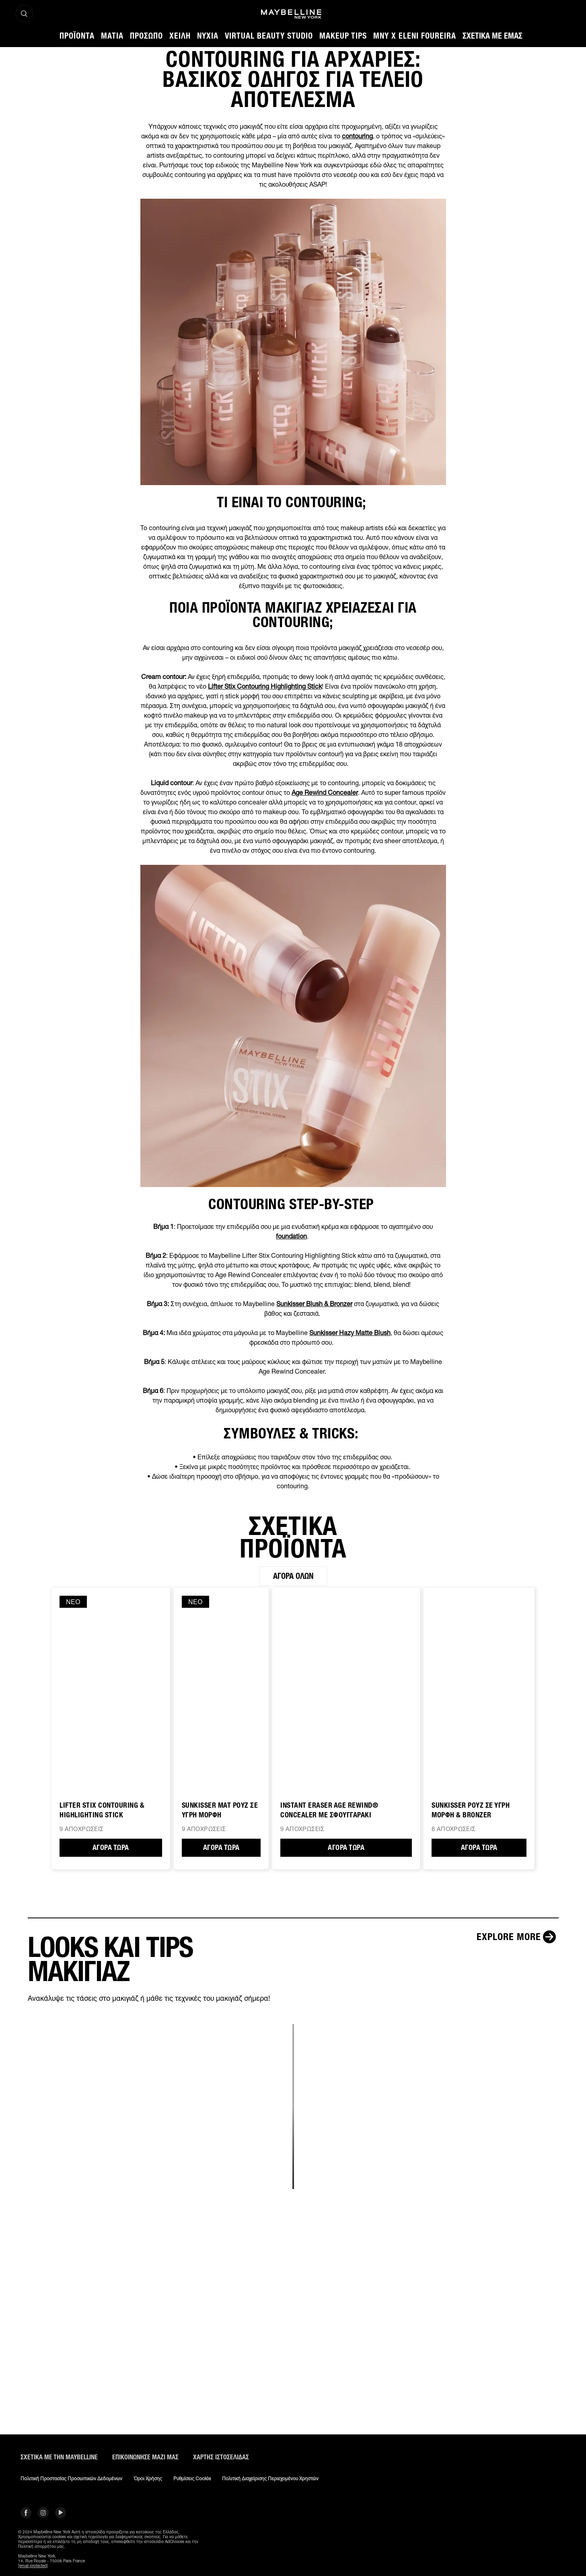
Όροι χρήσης (148, 2478)
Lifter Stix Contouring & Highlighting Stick (102, 1810)
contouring (357, 136)
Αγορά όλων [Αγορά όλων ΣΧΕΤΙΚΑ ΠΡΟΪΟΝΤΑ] (293, 1576)
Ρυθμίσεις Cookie (192, 2478)
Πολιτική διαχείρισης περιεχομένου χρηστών (270, 2478)
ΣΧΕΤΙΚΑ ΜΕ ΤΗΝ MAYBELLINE (59, 2457)
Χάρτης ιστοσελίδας (221, 2457)
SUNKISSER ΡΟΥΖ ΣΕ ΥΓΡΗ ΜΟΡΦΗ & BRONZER (471, 1810)
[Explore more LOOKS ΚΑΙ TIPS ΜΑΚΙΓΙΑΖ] (518, 1937)
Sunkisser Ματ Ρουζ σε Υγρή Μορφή (220, 1810)
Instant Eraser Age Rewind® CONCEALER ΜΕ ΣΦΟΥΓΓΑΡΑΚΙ (329, 1810)
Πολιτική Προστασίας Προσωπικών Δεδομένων (71, 2478)
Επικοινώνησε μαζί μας (145, 2457)
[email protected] (33, 2565)
